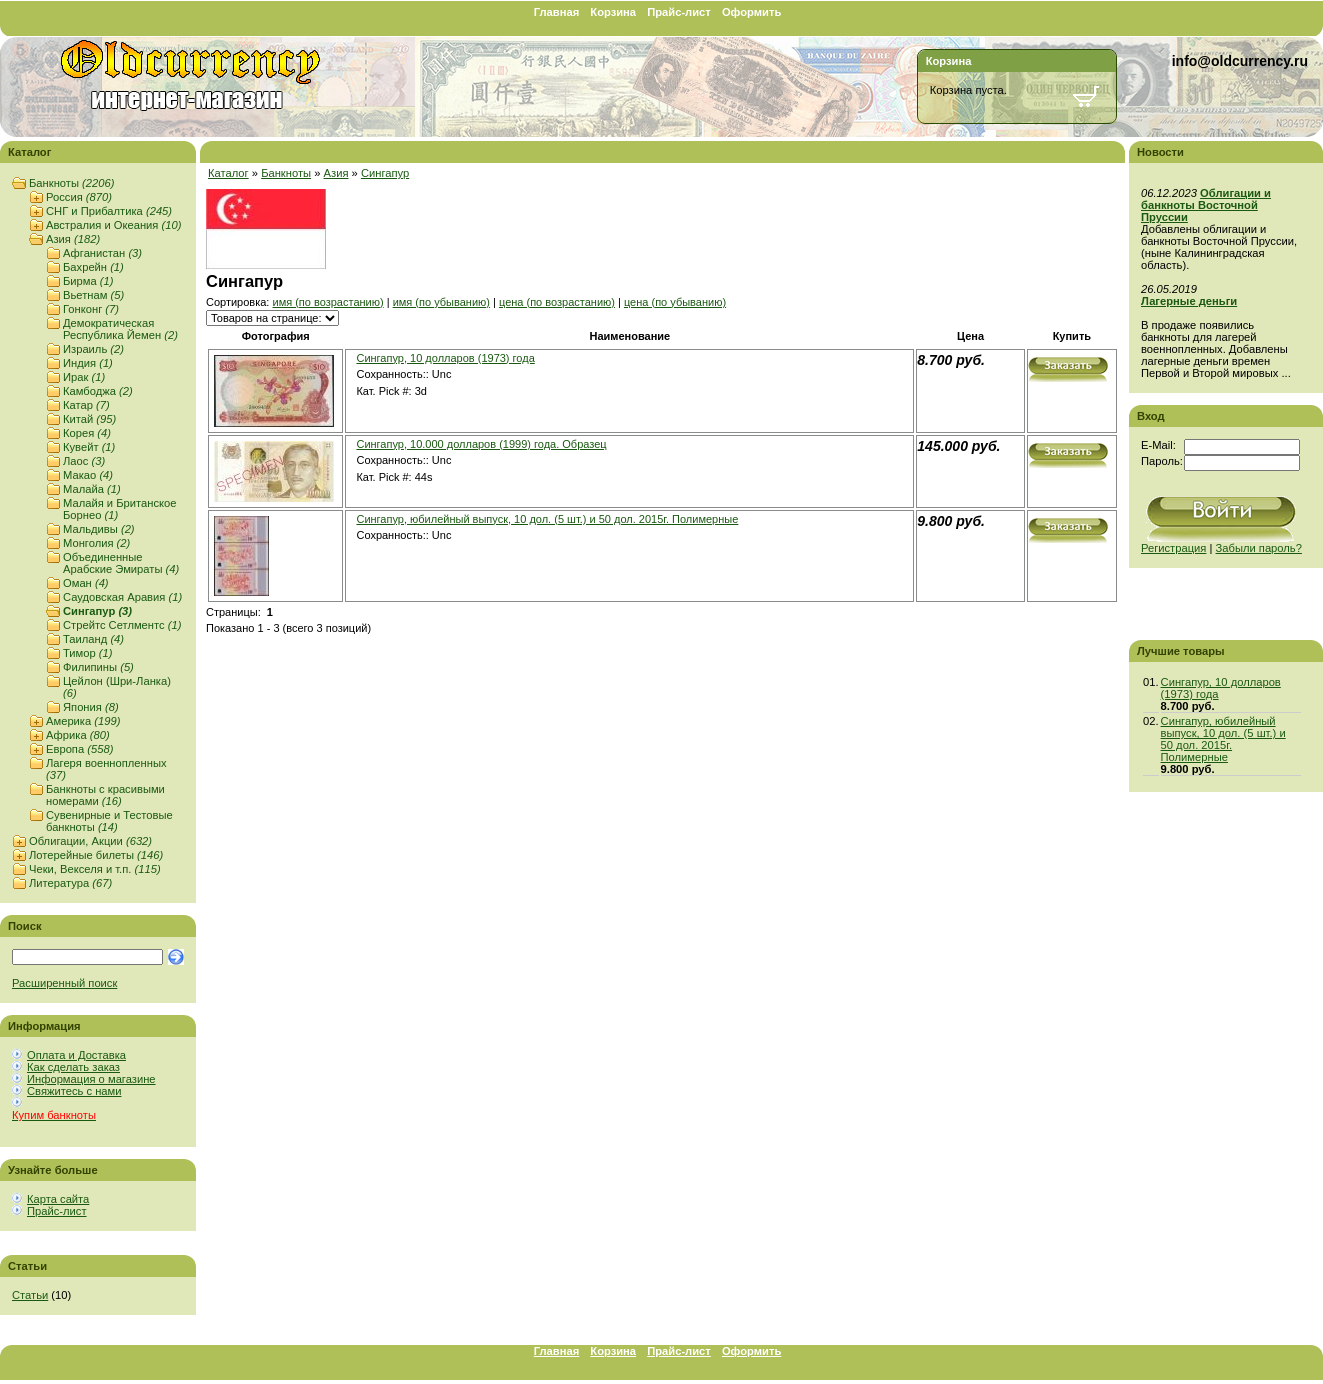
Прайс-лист (679, 12)
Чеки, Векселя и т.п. (95, 869)
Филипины (98, 667)
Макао (88, 475)
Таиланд (93, 639)
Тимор (88, 653)
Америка (83, 721)
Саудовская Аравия (122, 597)
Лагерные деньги (1189, 301)
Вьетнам (93, 295)
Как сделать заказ (73, 1067)
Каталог (228, 173)
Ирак (84, 377)
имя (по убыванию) (441, 302)
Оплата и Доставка (76, 1055)
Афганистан (102, 253)
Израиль (93, 349)
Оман (86, 583)
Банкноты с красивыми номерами (105, 795)
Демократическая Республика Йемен (120, 329)
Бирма (88, 281)
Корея (87, 433)
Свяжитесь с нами (74, 1091)
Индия (88, 363)
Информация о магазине (91, 1079)
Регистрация (1173, 548)
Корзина (613, 12)
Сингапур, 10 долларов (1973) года (445, 358)
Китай (89, 419)
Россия (79, 197)
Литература (70, 883)
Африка (78, 735)
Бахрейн (93, 267)
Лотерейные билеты (96, 855)
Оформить (751, 12)
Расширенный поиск (64, 983)
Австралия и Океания (113, 225)
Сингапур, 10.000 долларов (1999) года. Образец (481, 444)
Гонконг (91, 309)
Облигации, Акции (90, 841)
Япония (91, 707)
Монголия (96, 543)
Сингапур (97, 611)
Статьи (30, 1295)
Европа (79, 749)
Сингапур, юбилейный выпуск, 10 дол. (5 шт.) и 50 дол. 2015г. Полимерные (547, 519)
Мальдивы (99, 529)
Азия (73, 239)
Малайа (92, 489)
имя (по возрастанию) (327, 302)
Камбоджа (98, 391)
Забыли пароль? (1259, 548)
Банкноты (71, 183)
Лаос (84, 461)
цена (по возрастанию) (557, 302)
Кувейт (89, 447)
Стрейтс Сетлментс (122, 625)
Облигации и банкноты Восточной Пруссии (1206, 205)
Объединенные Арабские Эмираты (121, 563)
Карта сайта (58, 1199)
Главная (557, 12)
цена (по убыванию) (675, 302)
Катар (86, 405)
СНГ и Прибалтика (109, 211)
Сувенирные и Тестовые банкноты (109, 821)
